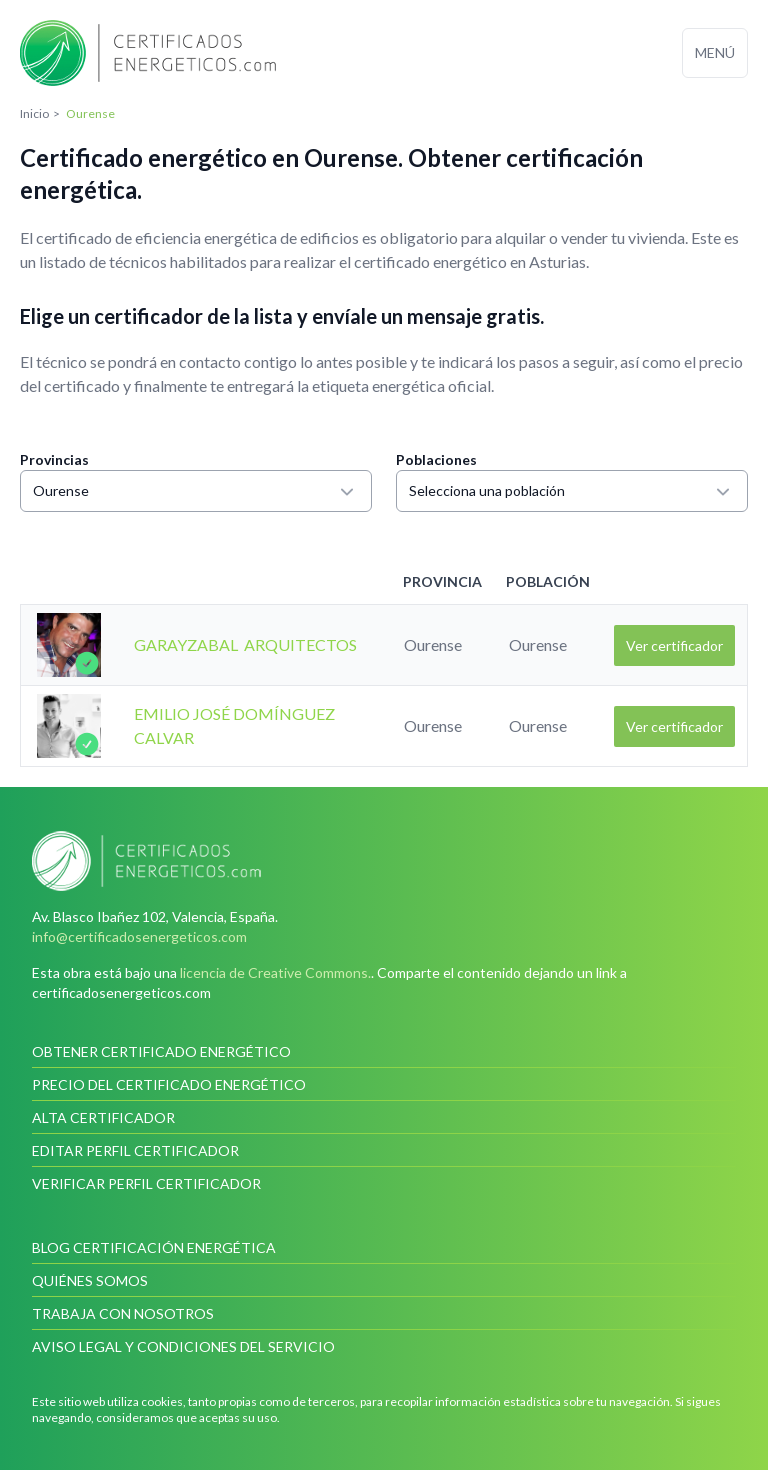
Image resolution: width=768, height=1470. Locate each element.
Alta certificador (103, 1117)
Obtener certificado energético (161, 1051)
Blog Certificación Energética (154, 1247)
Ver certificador (674, 645)
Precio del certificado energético (169, 1084)
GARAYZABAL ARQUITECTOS (245, 644)
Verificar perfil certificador (146, 1183)
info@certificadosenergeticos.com (139, 936)
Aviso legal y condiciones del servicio (183, 1346)
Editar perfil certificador (135, 1150)
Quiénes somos (90, 1280)
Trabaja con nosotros (123, 1313)
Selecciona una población (572, 491)
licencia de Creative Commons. (275, 972)
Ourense (196, 491)
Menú (715, 52)
